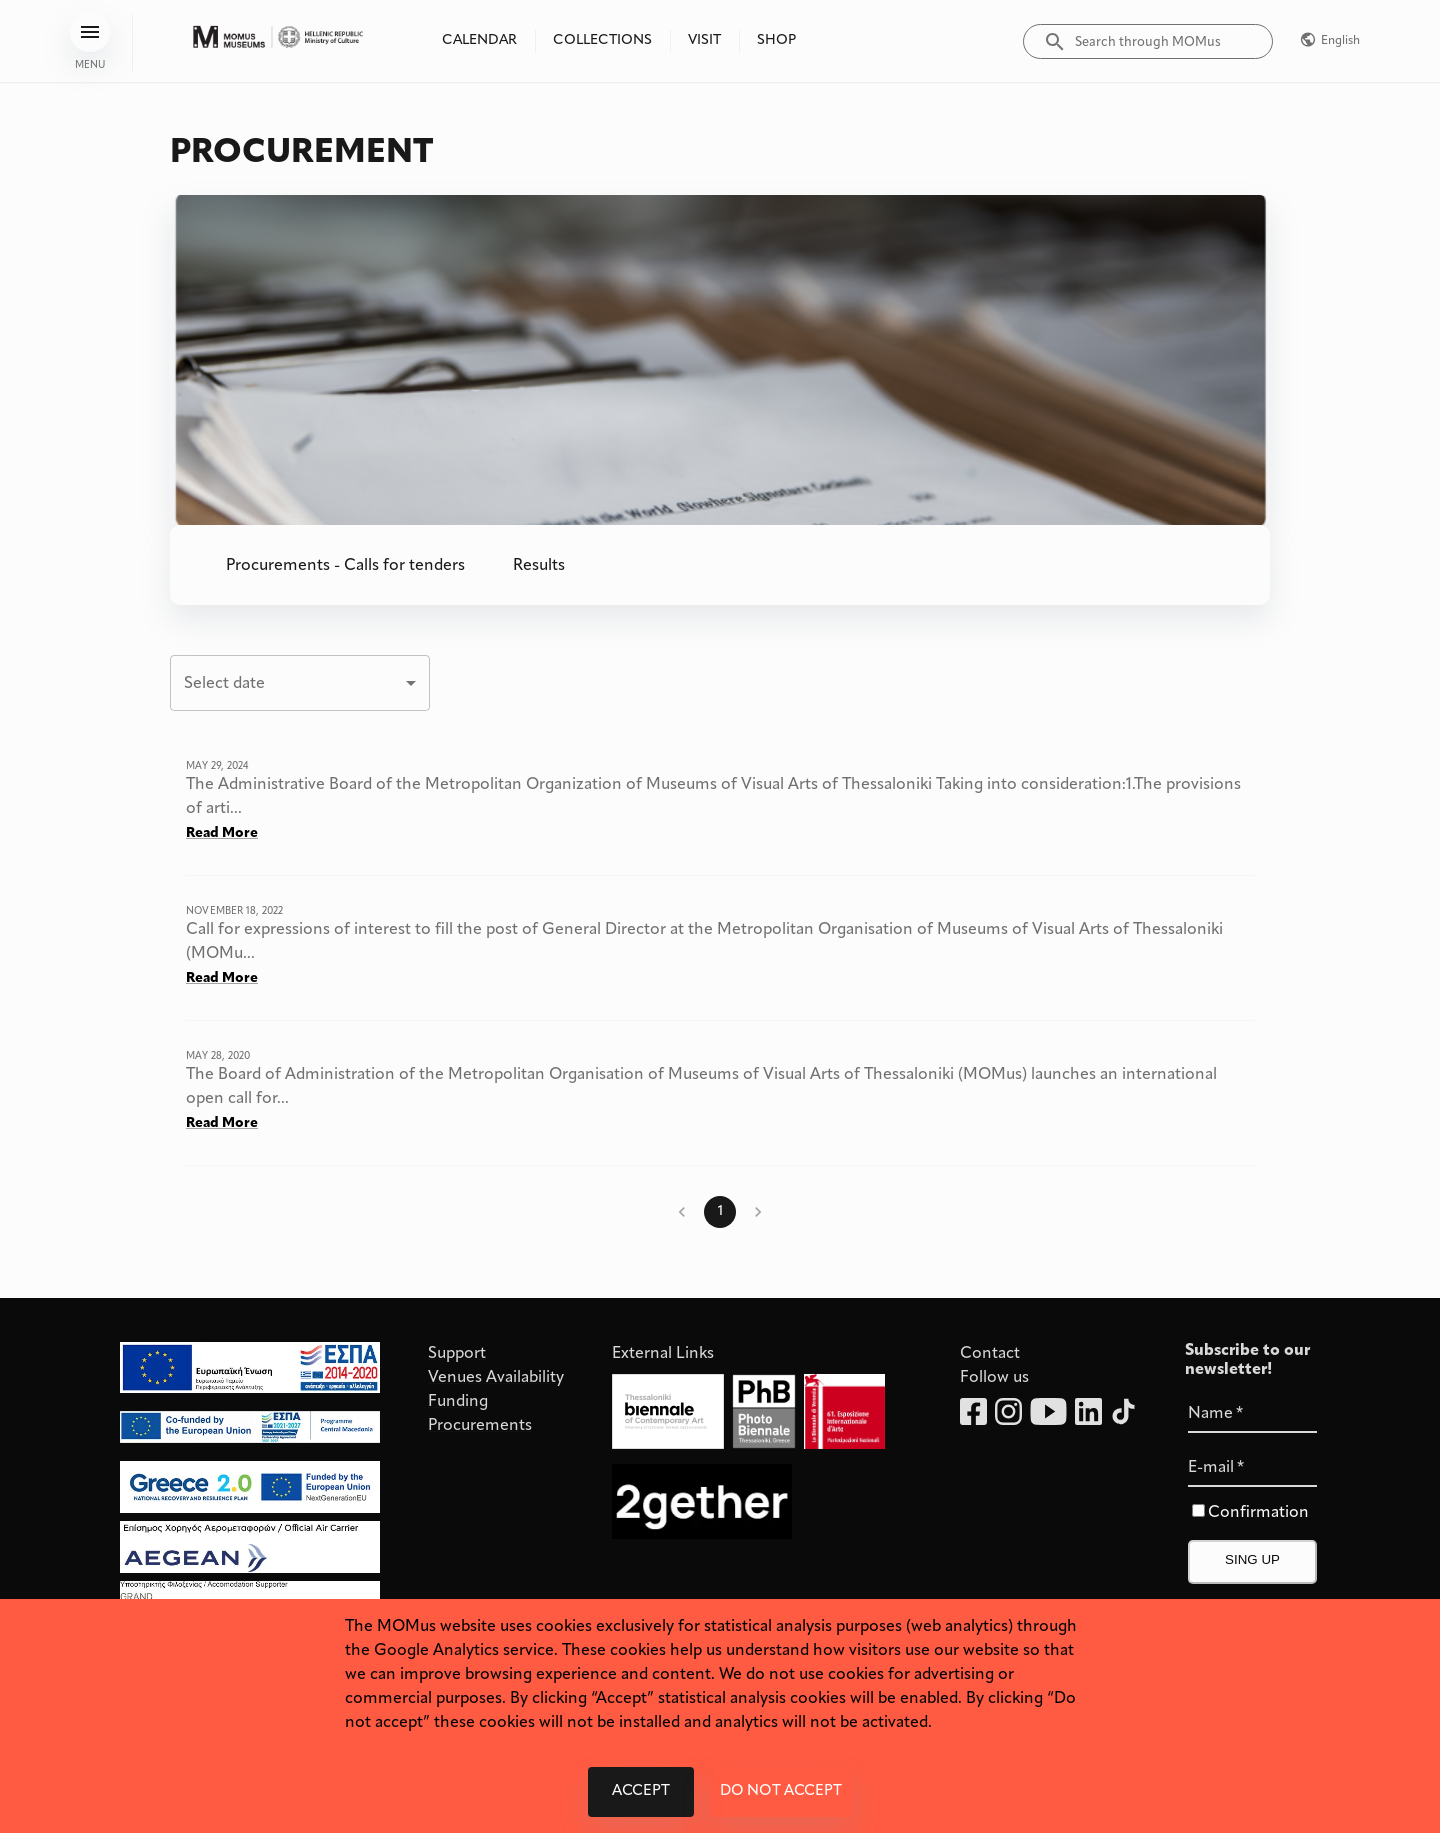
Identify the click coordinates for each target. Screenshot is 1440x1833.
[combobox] (300, 683)
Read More (222, 833)
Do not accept (781, 1792)
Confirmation (1258, 1513)
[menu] (90, 32)
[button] (345, 565)
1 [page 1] (720, 1212)
